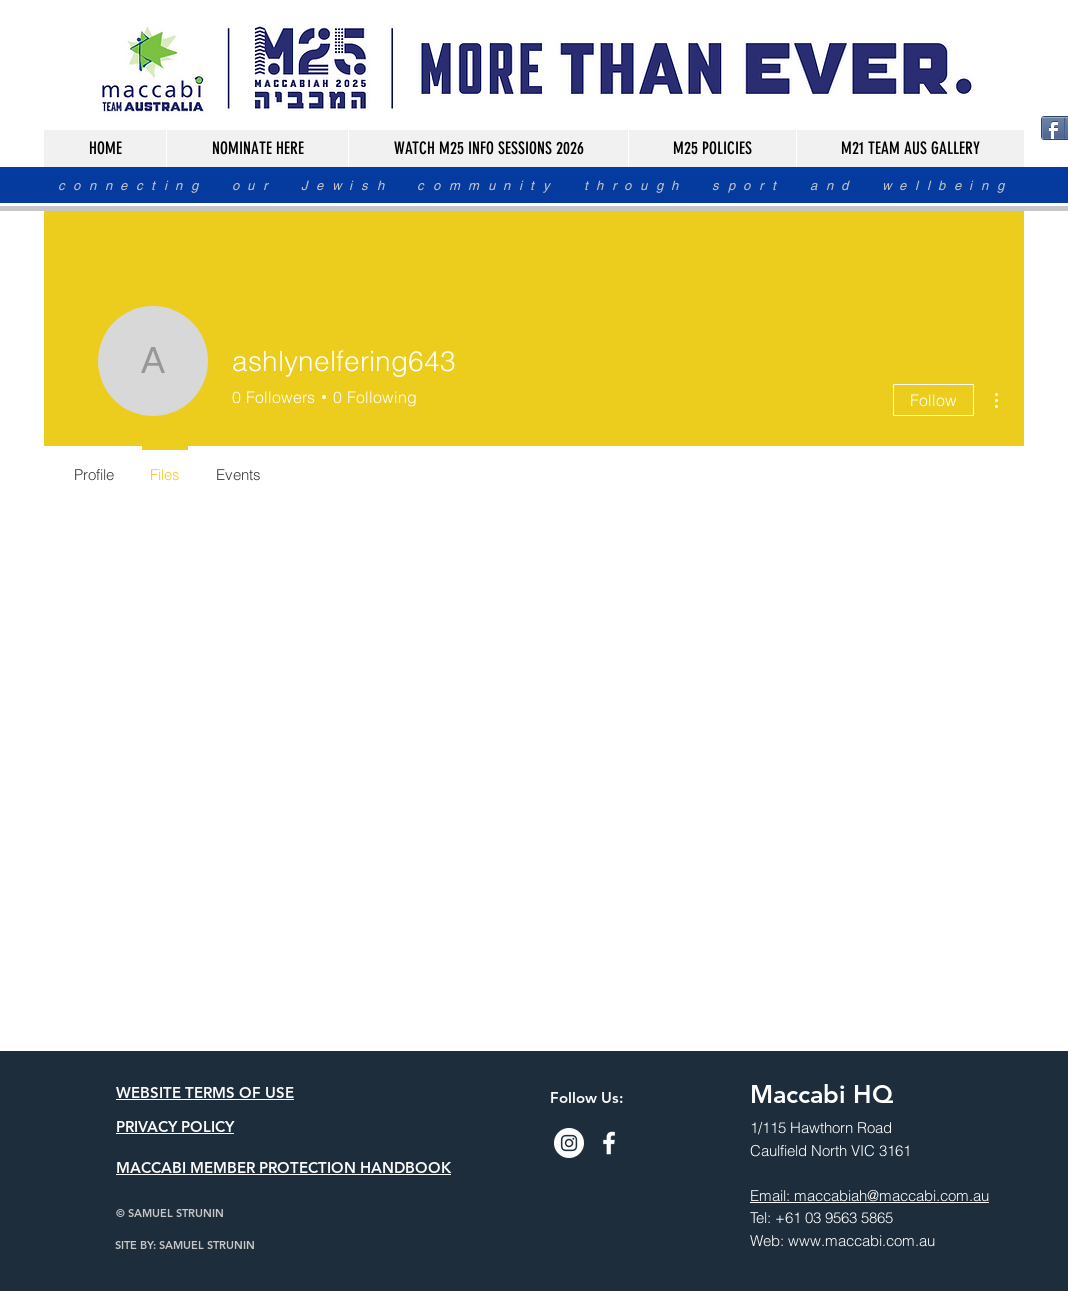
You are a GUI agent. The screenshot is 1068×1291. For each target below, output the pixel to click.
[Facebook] (609, 1143)
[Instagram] (569, 1143)
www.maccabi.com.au (861, 1240)
